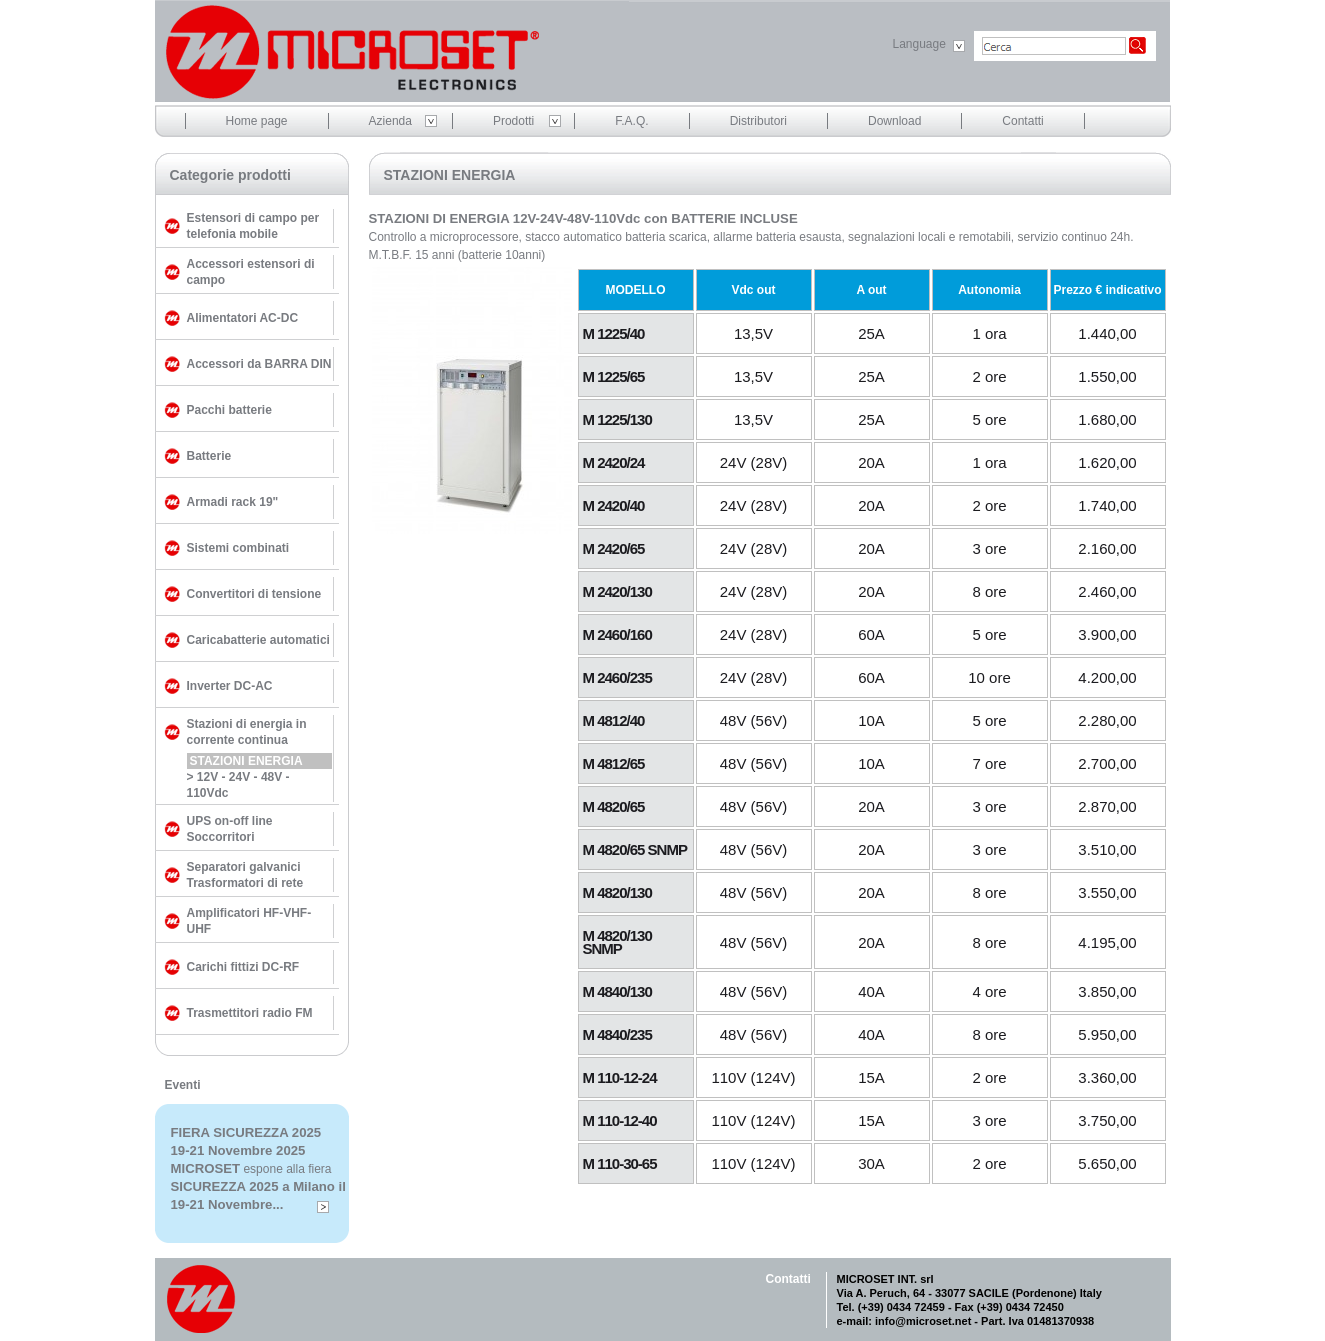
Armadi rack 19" (233, 502)
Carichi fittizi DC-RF (243, 967)
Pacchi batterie (229, 410)
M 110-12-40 (620, 1120)
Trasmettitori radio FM (250, 1013)
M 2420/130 (617, 591)
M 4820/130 (617, 892)
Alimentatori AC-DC (243, 318)
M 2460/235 (617, 677)
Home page (257, 121)
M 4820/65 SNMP (635, 849)
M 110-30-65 (620, 1163)
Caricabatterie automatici (258, 640)
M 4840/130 (617, 991)
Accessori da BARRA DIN (259, 364)
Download (894, 121)
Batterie (209, 456)
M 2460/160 (617, 634)
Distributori (758, 121)
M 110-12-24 (620, 1077)
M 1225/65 (614, 376)
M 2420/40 (614, 505)
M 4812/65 (614, 763)
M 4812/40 (614, 720)
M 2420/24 (614, 462)
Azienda (390, 121)
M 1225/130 (617, 419)
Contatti (1022, 121)
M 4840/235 (617, 1034)
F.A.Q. (631, 121)
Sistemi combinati (238, 548)
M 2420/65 (614, 548)
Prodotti (513, 121)
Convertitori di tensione (254, 594)
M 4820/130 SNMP (617, 942)
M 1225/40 (614, 333)
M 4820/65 (614, 806)
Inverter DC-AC (230, 686)
